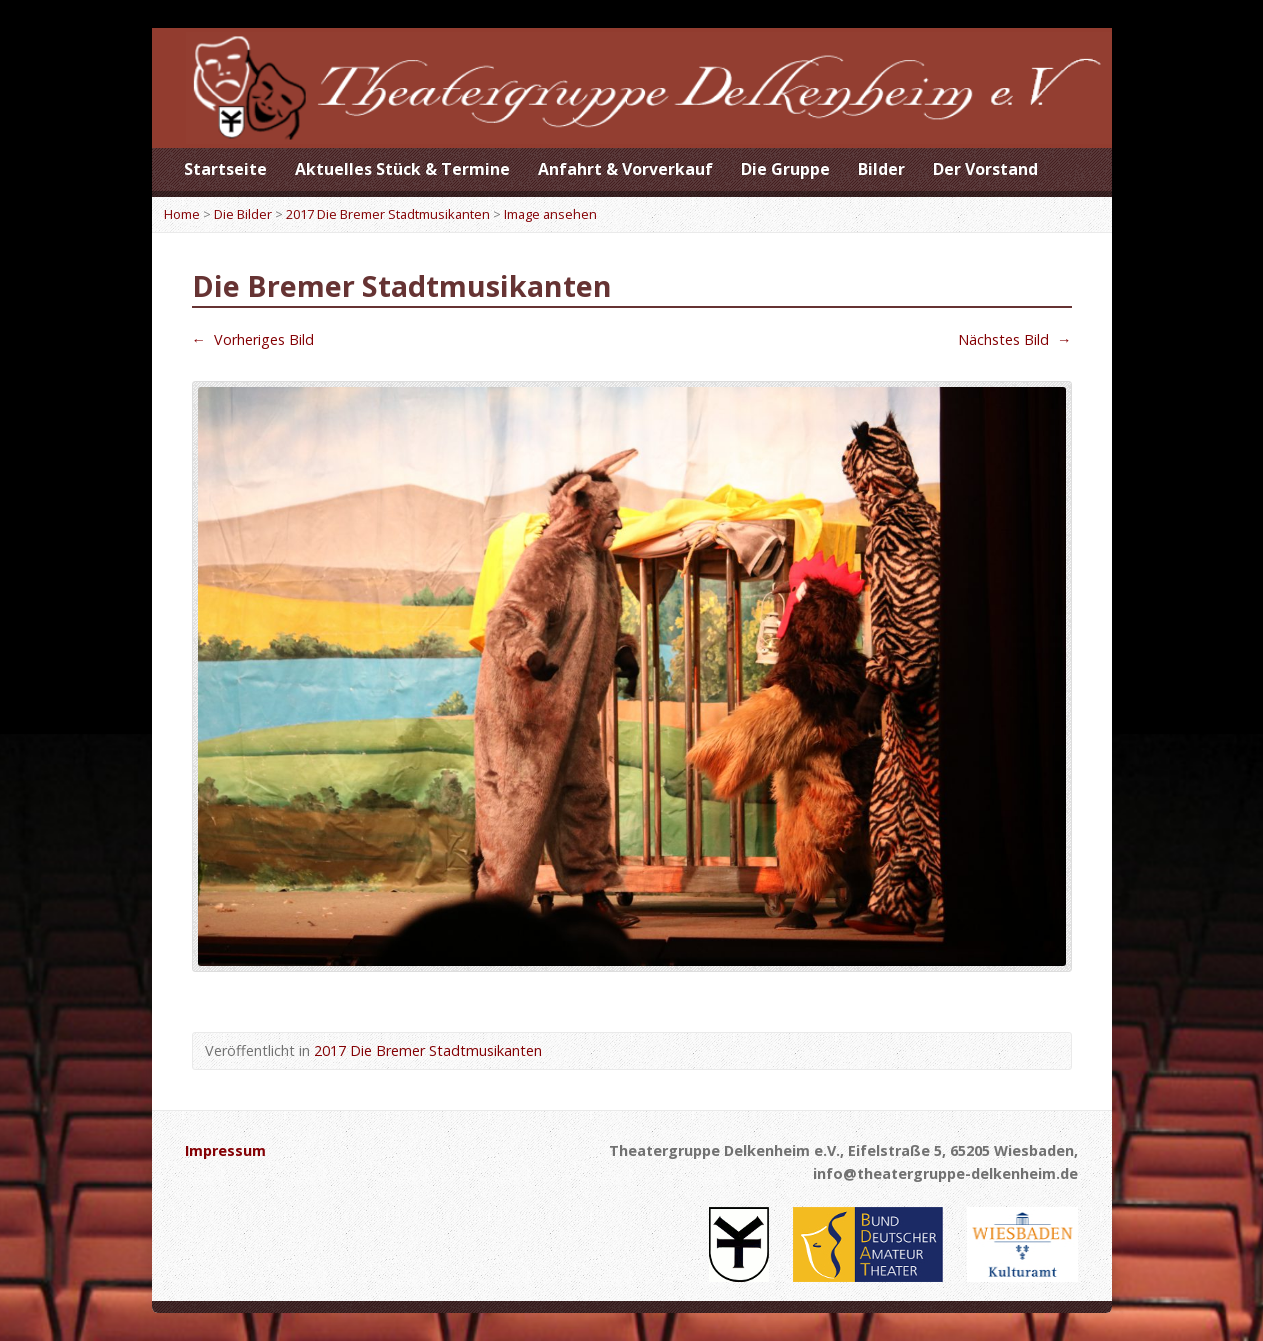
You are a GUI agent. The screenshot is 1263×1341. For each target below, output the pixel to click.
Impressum (225, 1150)
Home (182, 214)
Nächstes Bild (1014, 339)
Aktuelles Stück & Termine (402, 169)
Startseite (225, 169)
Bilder (881, 169)
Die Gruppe (785, 169)
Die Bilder (243, 214)
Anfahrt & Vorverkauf (625, 169)
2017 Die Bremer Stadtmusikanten (388, 214)
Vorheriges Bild (253, 339)
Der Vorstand (985, 169)
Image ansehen (550, 214)
